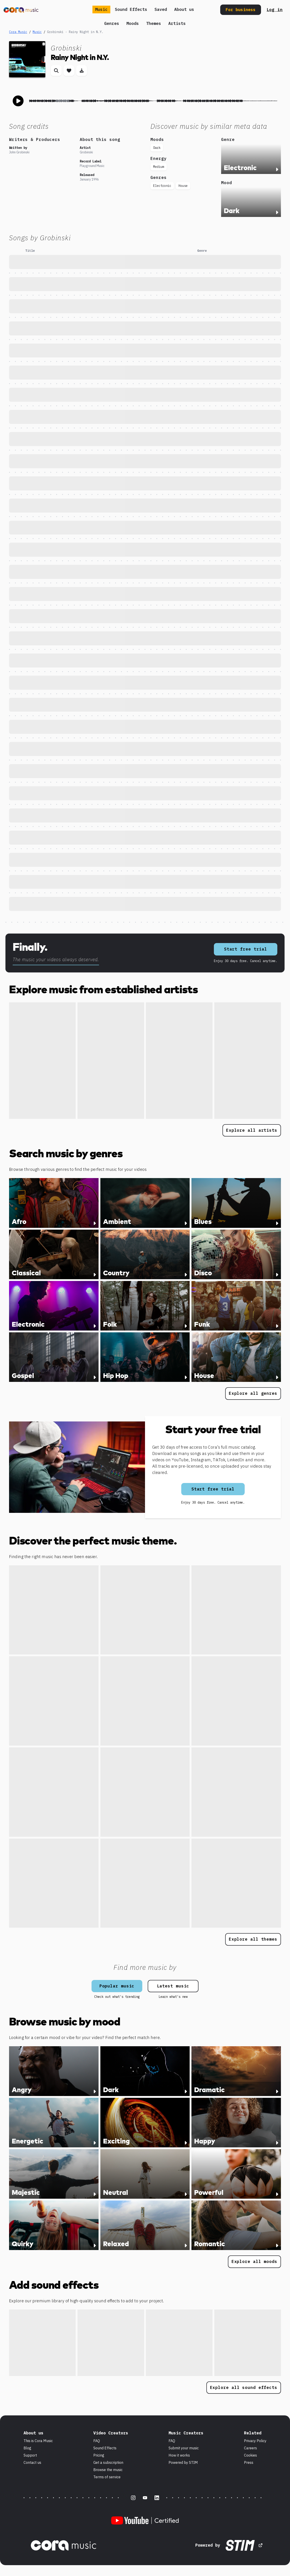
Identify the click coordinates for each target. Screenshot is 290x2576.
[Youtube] (145, 2497)
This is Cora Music (38, 2440)
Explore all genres (253, 1393)
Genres (111, 23)
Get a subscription (108, 2462)
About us (184, 9)
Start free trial (245, 949)
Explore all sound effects (244, 2387)
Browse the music (108, 2469)
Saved (161, 9)
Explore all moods (254, 2261)
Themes (153, 23)
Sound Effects (131, 9)
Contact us (32, 2462)
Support (30, 2455)
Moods (132, 23)
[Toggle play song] (18, 101)
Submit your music (184, 2448)
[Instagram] (133, 2497)
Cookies (250, 2455)
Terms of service (107, 2477)
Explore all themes (253, 1939)
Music (101, 9)
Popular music (117, 1986)
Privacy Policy (255, 2440)
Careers (250, 2448)
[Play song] (27, 59)
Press (248, 2462)
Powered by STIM (183, 2462)
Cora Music (18, 32)
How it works (179, 2455)
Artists (177, 23)
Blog (27, 2448)
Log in (275, 9)
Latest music (173, 1986)
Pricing (98, 2455)
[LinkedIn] (157, 2497)
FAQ (96, 2440)
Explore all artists (251, 1130)
